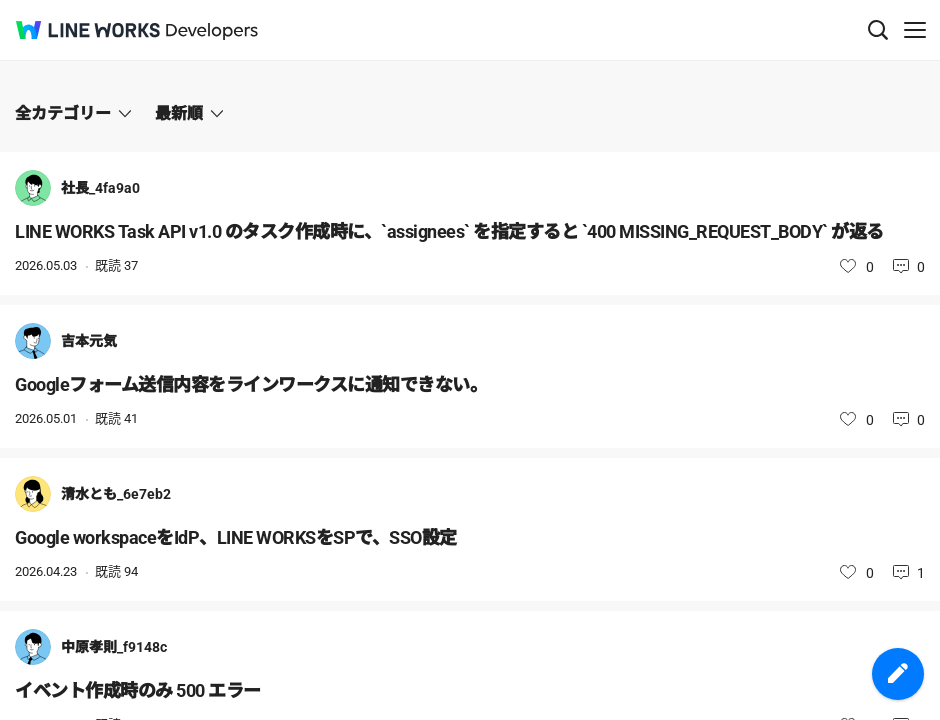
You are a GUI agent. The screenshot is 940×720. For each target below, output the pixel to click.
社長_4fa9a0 (100, 188)
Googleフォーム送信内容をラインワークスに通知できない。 (251, 384)
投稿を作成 (898, 674)
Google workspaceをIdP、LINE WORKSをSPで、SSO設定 (236, 537)
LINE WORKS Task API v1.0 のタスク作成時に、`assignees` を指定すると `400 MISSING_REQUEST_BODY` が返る (449, 231)
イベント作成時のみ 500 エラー (138, 690)
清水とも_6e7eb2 (116, 494)
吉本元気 (89, 341)
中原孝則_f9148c (114, 647)
